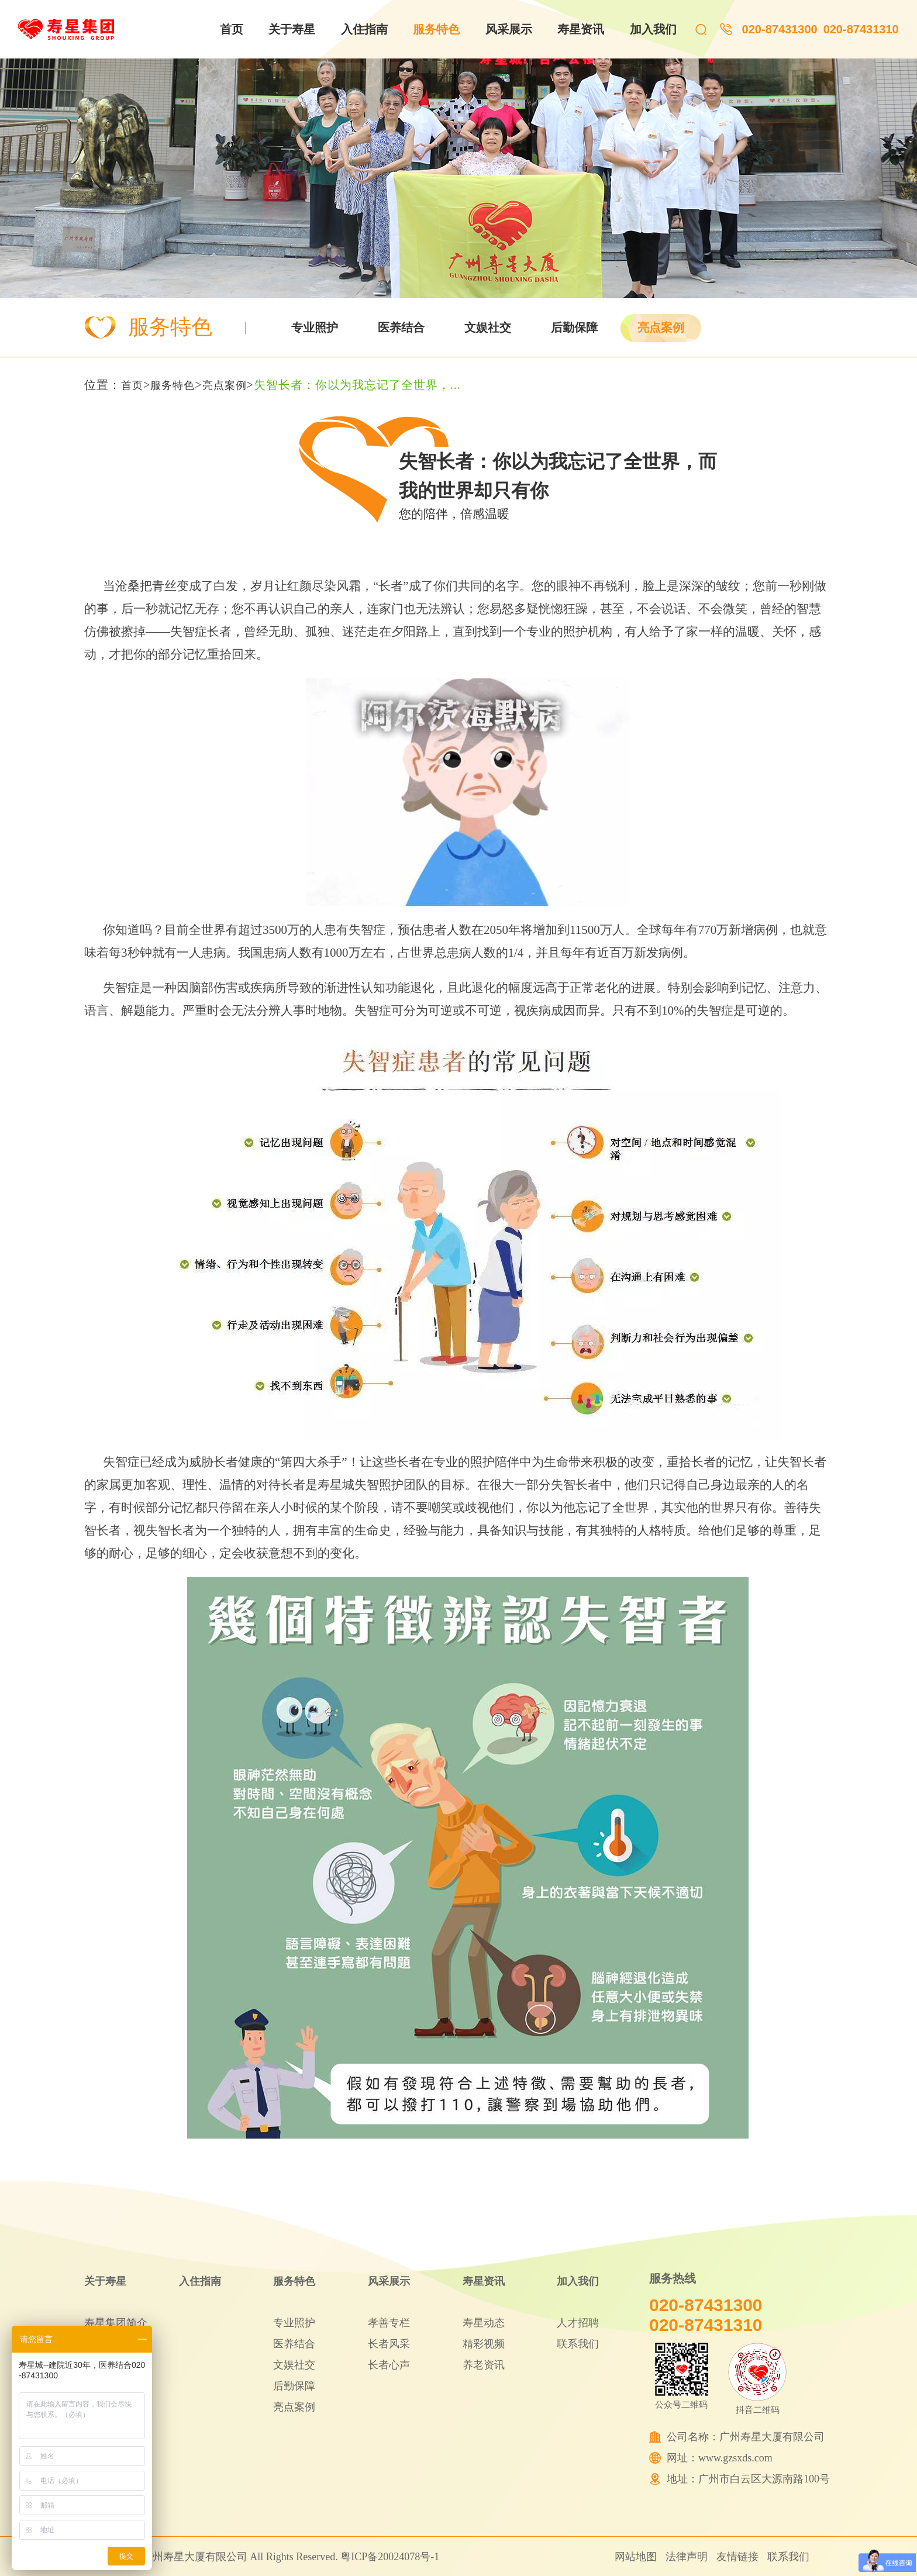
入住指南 (364, 29)
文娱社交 (487, 327)
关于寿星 (291, 29)
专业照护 (314, 327)
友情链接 (737, 2557)
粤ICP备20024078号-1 (389, 2557)
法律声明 (687, 2557)
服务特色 (436, 29)
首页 (231, 29)
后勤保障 (574, 327)
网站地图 (636, 2557)
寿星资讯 (580, 29)
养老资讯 (484, 2365)
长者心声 (389, 2365)
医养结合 (401, 327)
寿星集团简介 (115, 2323)
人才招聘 (578, 2323)
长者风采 (389, 2344)
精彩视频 (484, 2344)
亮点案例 (660, 327)
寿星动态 (484, 2323)
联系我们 (578, 2344)
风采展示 (508, 29)
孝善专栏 (389, 2323)
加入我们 (653, 29)
